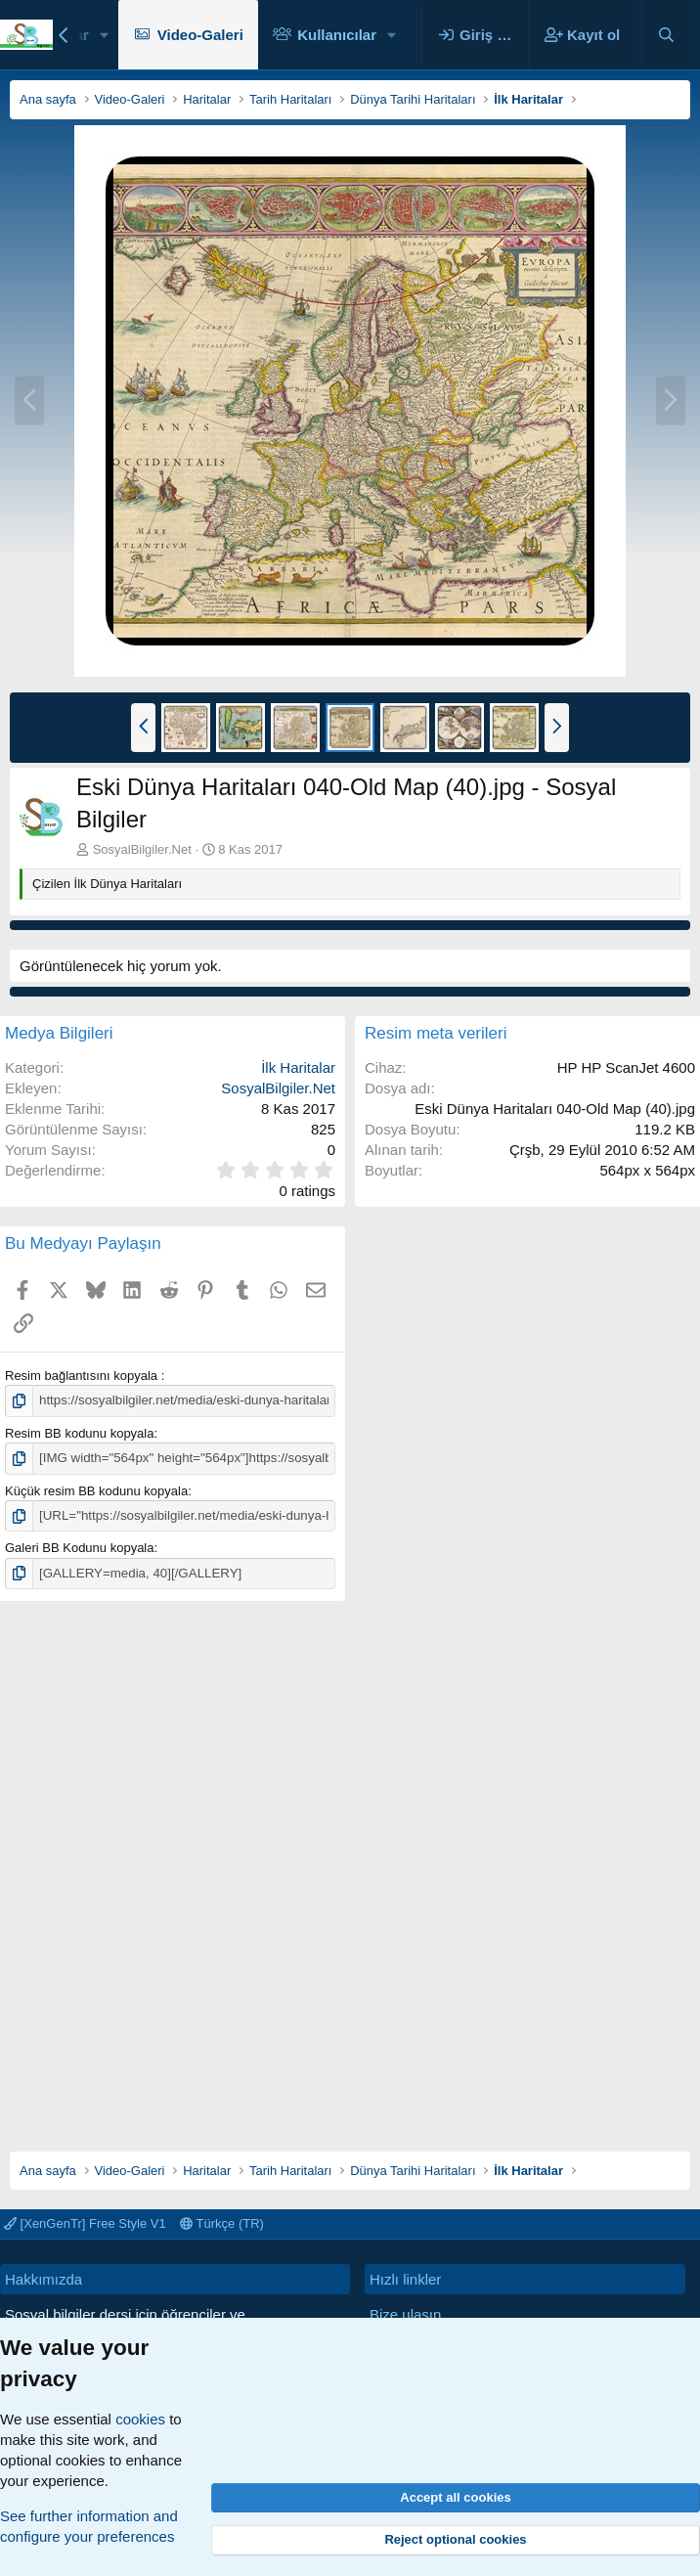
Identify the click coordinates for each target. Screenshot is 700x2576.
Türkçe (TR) (222, 2223)
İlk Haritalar (298, 1067)
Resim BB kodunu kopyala (79, 1432)
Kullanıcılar (336, 34)
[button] (104, 34)
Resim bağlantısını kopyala (83, 1375)
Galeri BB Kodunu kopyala (79, 1546)
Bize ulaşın (405, 2314)
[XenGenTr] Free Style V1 (85, 2223)
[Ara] (666, 34)
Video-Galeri (200, 34)
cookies (140, 2419)
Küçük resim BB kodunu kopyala (96, 1490)
